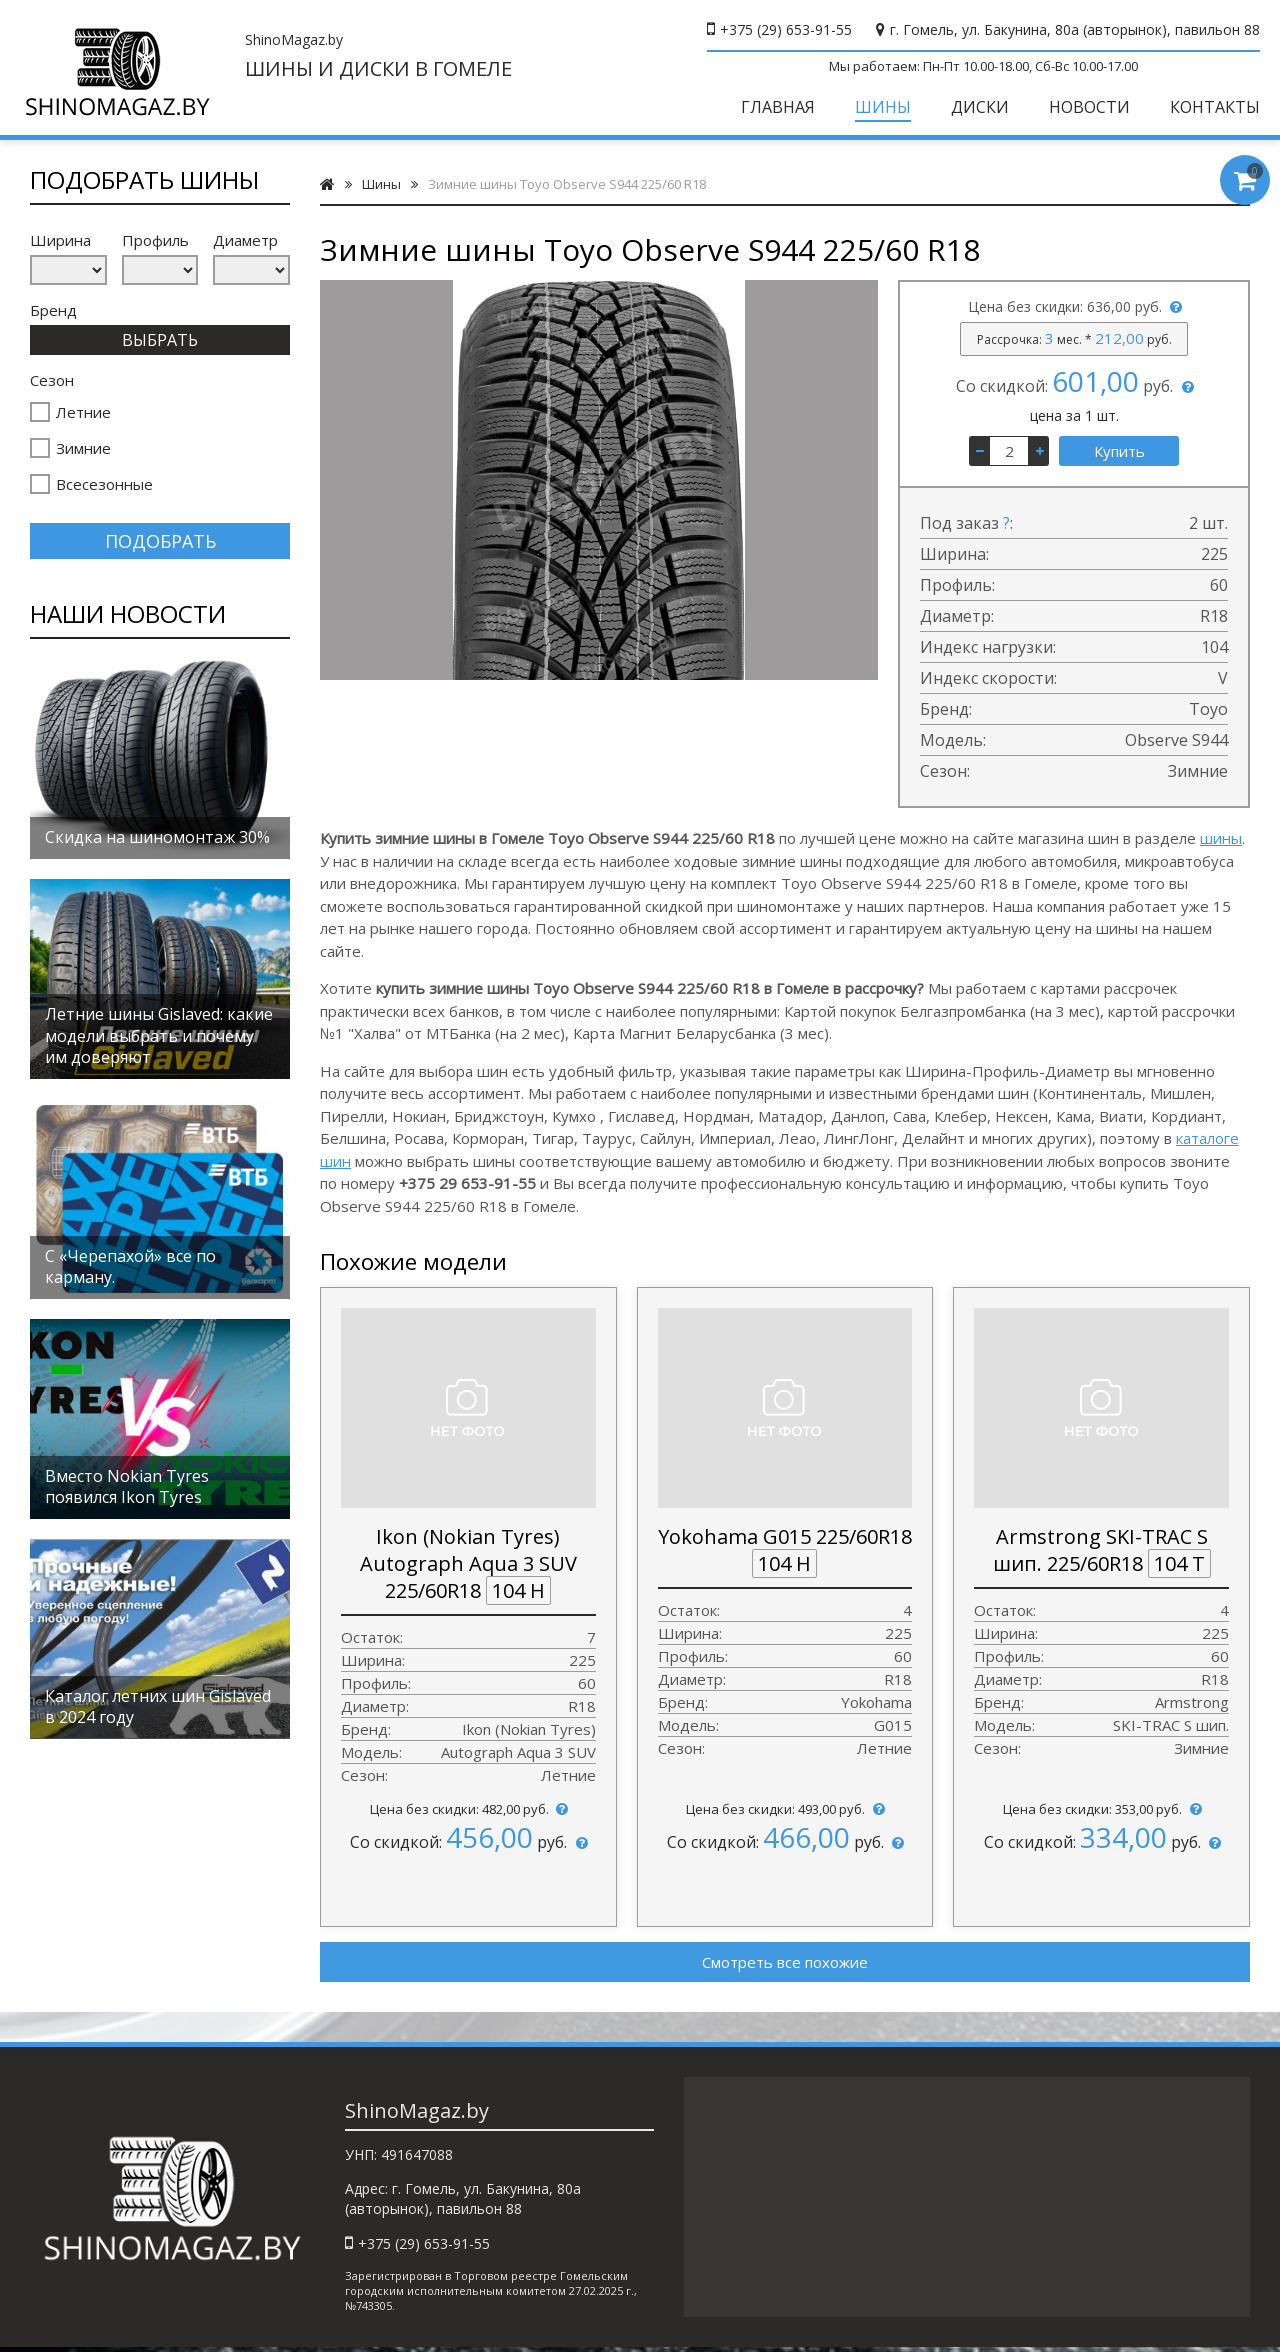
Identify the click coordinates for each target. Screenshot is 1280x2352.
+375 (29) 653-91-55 (786, 29)
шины (1221, 838)
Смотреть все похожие (785, 1962)
